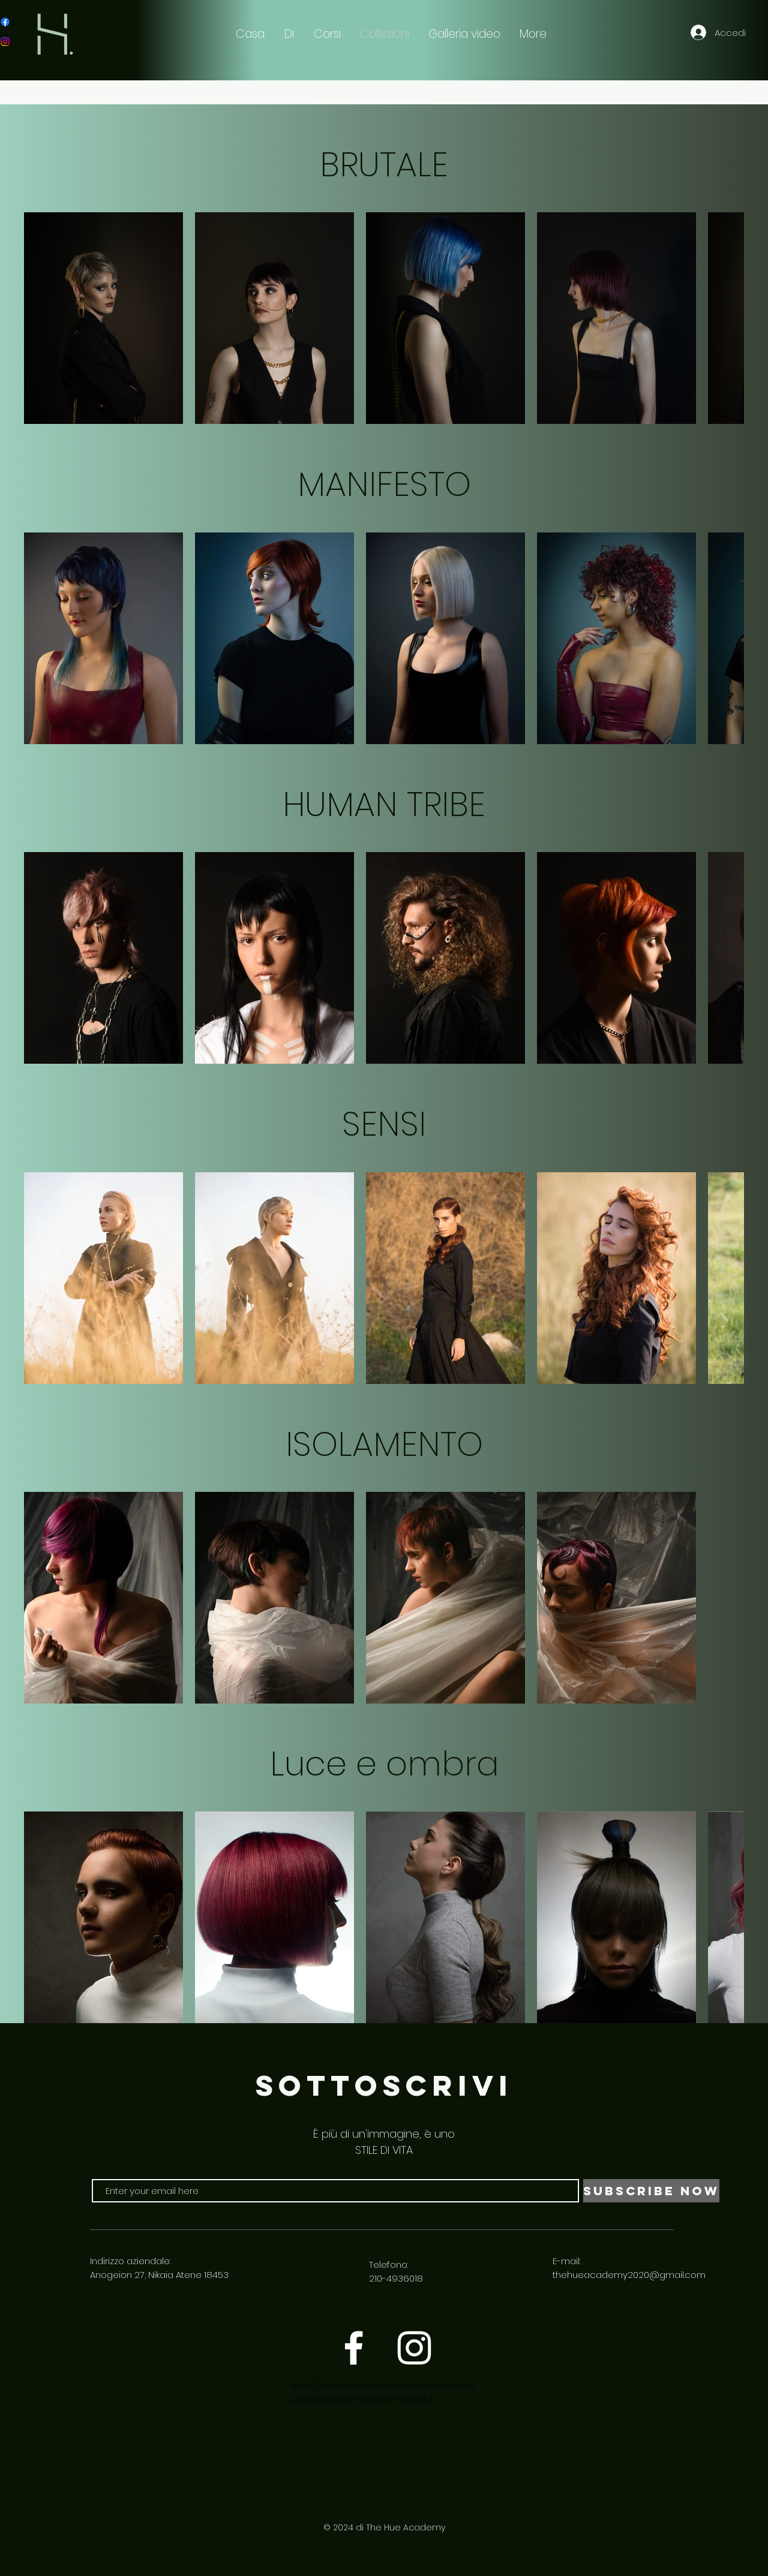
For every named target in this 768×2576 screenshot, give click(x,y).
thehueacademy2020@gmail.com (629, 2274)
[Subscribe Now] (651, 2190)
